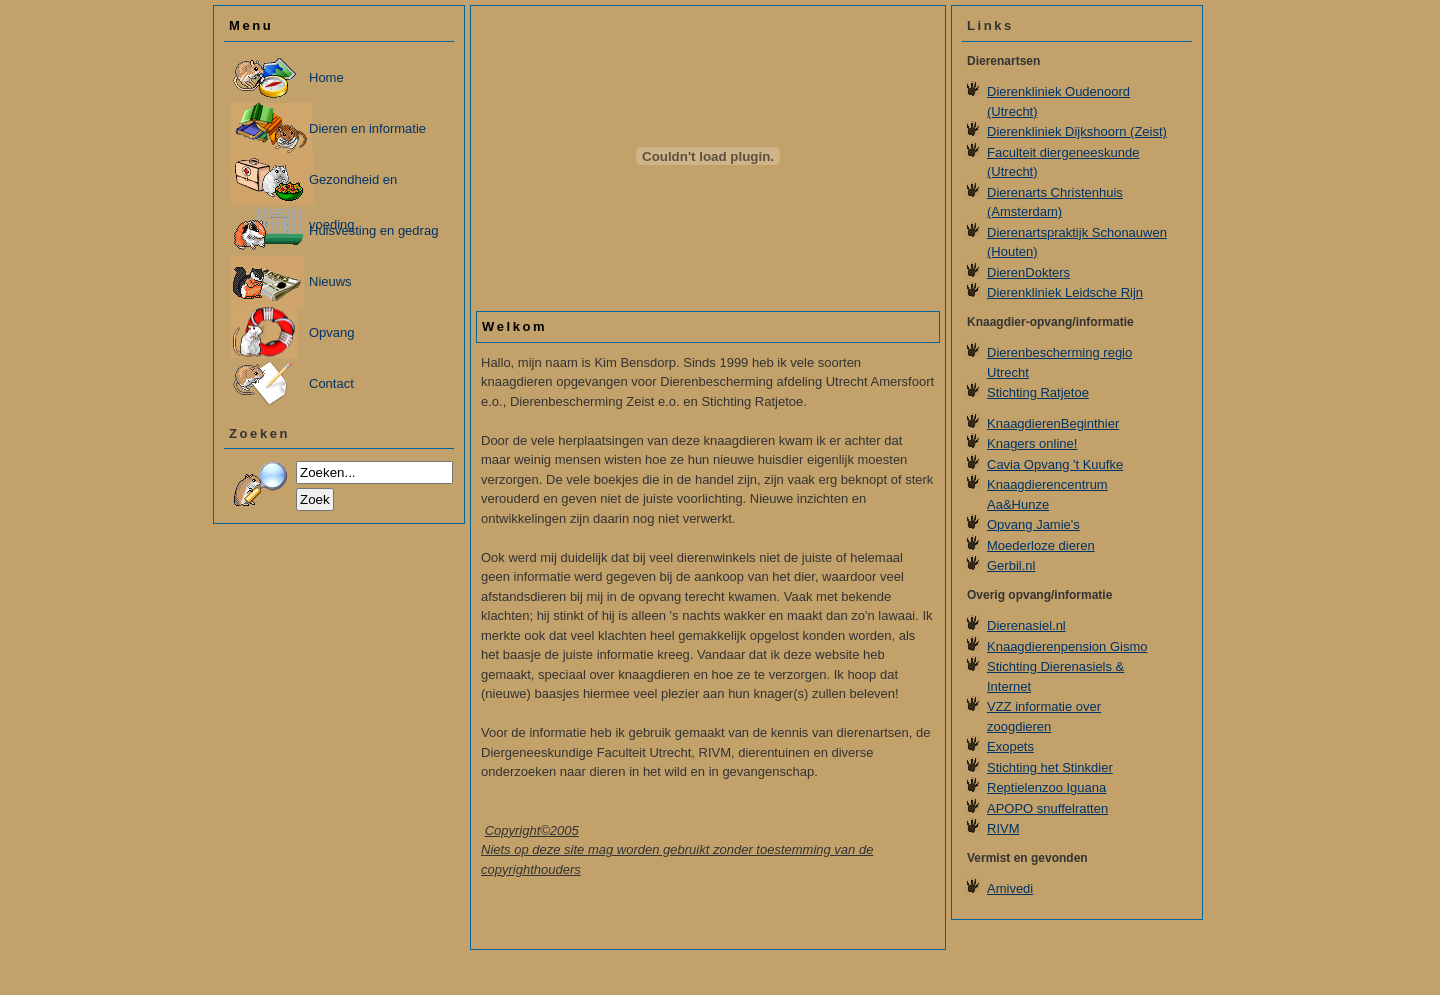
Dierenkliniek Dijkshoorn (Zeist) (1077, 131)
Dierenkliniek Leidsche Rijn (1065, 292)
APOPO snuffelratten (1047, 808)
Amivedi (1010, 888)
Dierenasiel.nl (1026, 625)
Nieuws (330, 281)
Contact (331, 383)
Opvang (332, 332)
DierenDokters (1028, 272)
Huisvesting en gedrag (373, 230)
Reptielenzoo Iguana (1046, 787)
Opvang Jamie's (1033, 524)
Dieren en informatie (367, 128)
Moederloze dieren (1041, 545)
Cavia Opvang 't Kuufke (1055, 464)
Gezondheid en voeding (353, 188)
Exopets (1010, 746)
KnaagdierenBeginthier (1053, 423)
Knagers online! (1032, 443)
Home (326, 77)
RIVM (1003, 828)
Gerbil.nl (1011, 565)
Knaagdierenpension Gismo (1067, 646)
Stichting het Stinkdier (1050, 767)
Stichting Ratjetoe (1038, 392)
